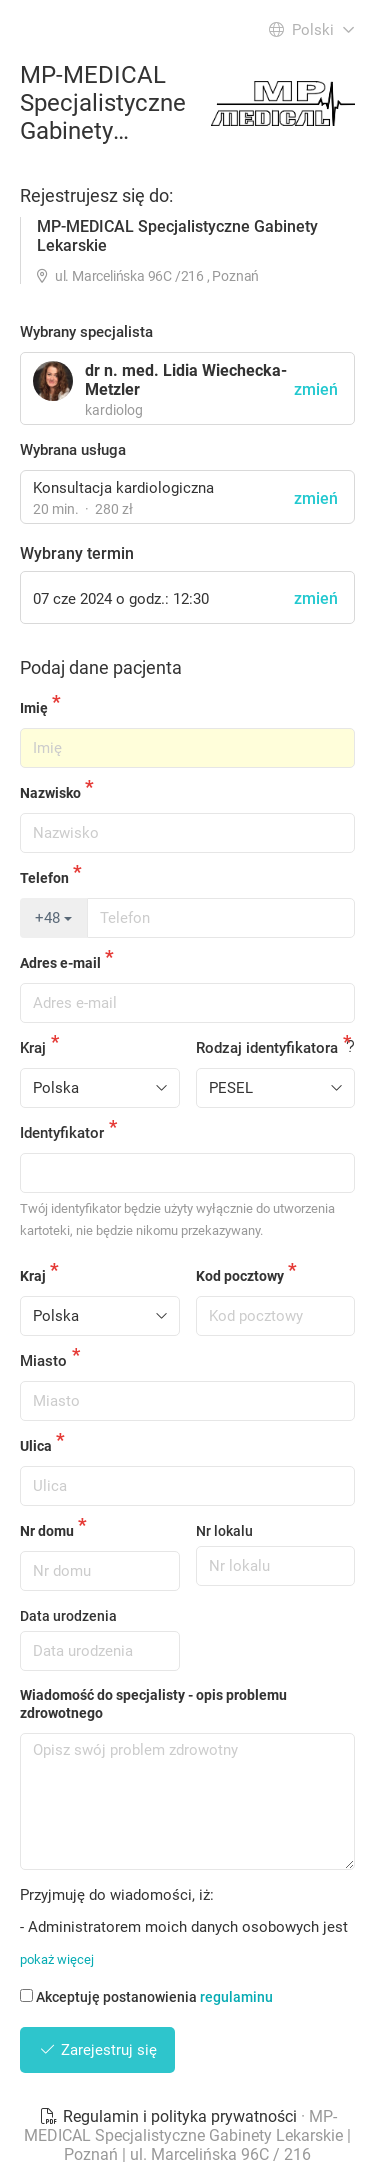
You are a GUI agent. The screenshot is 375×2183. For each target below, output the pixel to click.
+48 (53, 918)
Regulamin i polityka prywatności (170, 2116)
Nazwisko (50, 793)
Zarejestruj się (97, 2050)
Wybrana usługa (73, 450)
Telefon (44, 878)
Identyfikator (62, 1133)
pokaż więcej (57, 1959)
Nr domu (47, 1531)
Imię (34, 708)
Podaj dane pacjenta (101, 667)
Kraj (33, 1048)
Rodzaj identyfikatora (267, 1048)
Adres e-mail (60, 963)
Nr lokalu (224, 1531)
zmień (316, 498)
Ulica (36, 1446)
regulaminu (236, 1997)
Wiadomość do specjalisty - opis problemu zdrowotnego (153, 1704)
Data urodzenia (68, 1616)
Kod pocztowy (240, 1276)
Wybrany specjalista (86, 332)
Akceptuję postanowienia (146, 1997)
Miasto (43, 1361)
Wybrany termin (77, 553)
